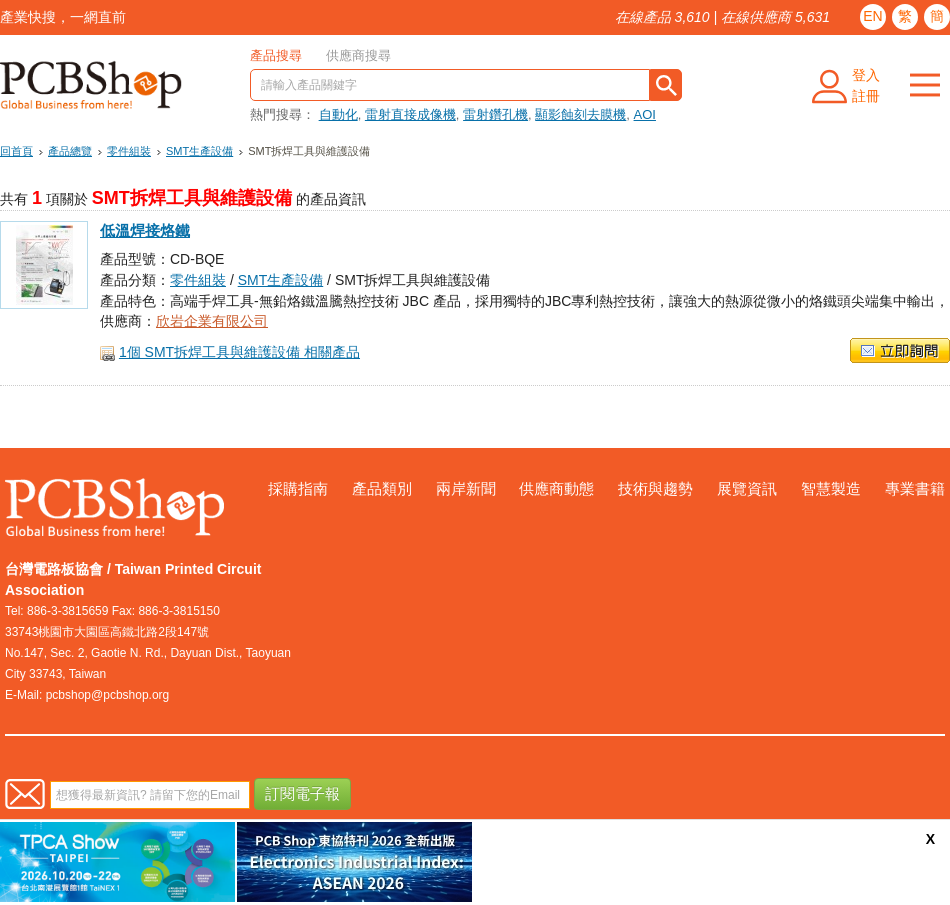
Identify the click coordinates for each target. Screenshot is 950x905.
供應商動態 (556, 488)
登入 (866, 75)
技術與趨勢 (655, 488)
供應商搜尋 (358, 55)
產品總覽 (70, 151)
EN (872, 16)
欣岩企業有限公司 (212, 321)
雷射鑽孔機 (495, 114)
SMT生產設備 (199, 151)
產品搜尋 (276, 55)
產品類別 (382, 488)
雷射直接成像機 (410, 114)
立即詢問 (900, 350)
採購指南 (298, 488)
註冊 (866, 96)
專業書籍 (915, 488)
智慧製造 (831, 488)
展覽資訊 (747, 488)
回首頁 (16, 151)
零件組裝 (129, 151)
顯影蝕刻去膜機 (580, 114)
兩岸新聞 (466, 488)
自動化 (338, 114)
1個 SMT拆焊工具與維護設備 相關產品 (239, 352)
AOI (645, 114)
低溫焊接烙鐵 (145, 231)
